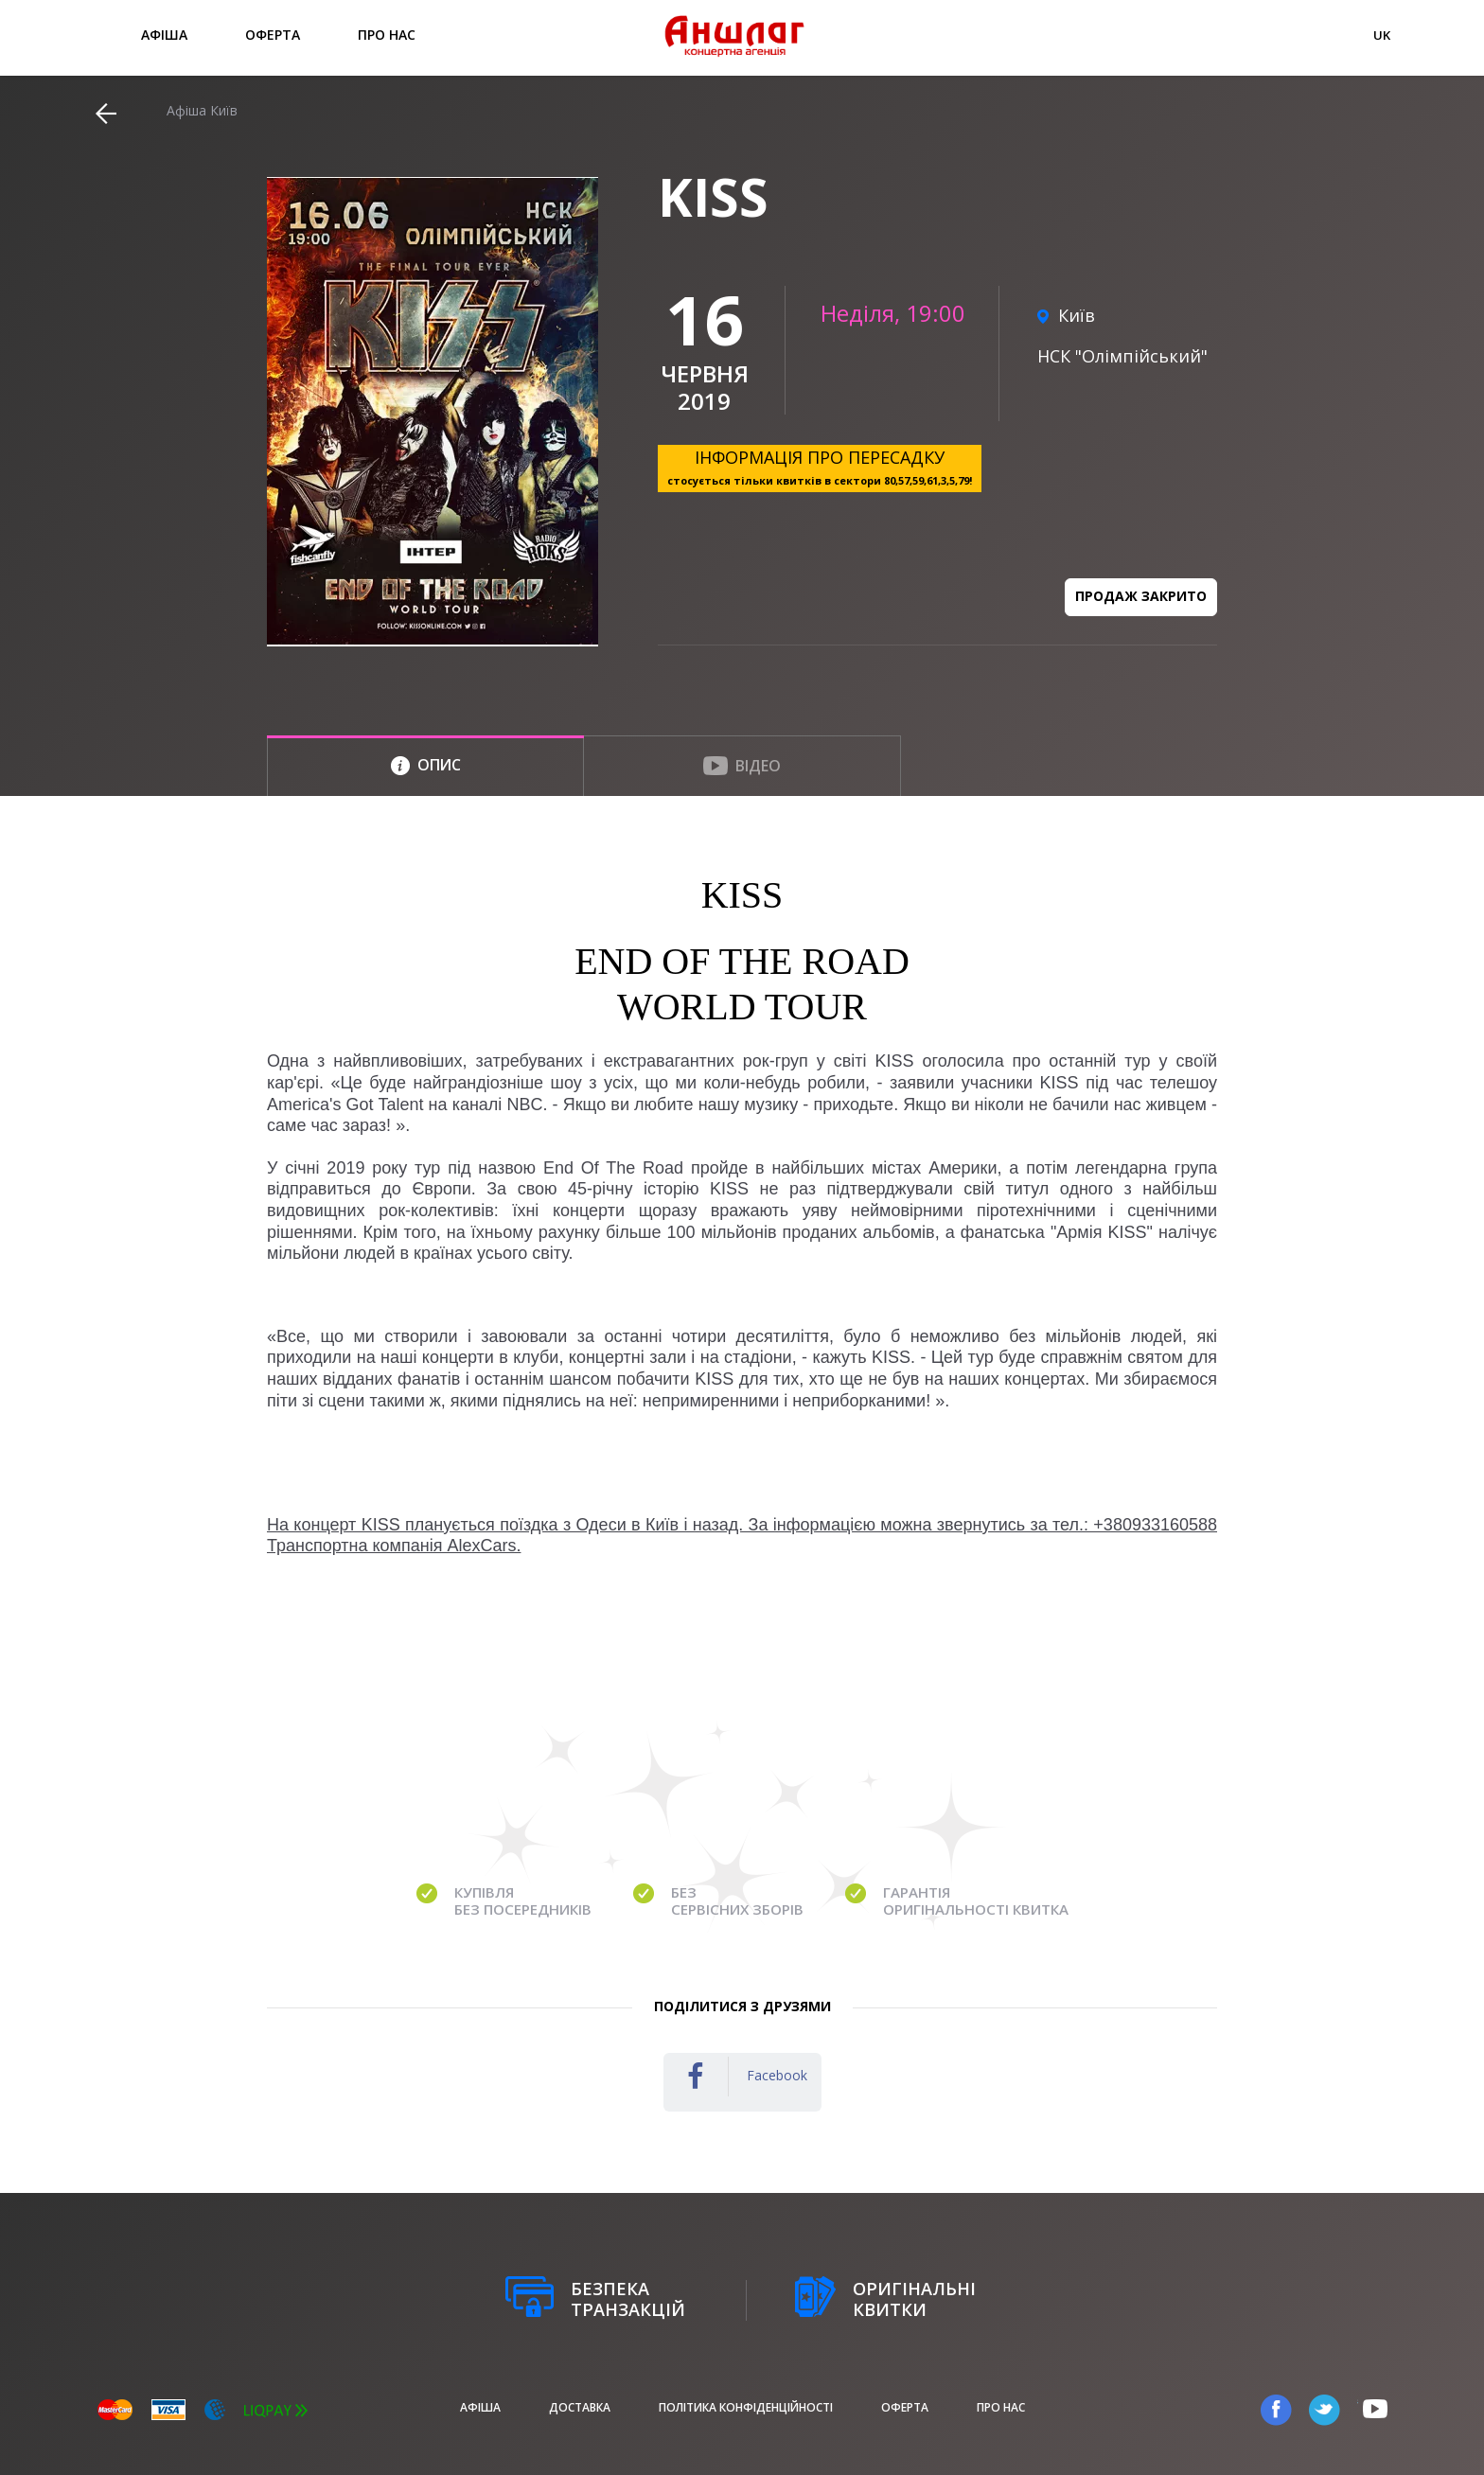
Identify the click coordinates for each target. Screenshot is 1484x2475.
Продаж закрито (1141, 596)
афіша (164, 35)
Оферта (272, 35)
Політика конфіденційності (746, 2407)
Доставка (579, 2407)
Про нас (386, 35)
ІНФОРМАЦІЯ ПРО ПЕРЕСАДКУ (819, 466)
